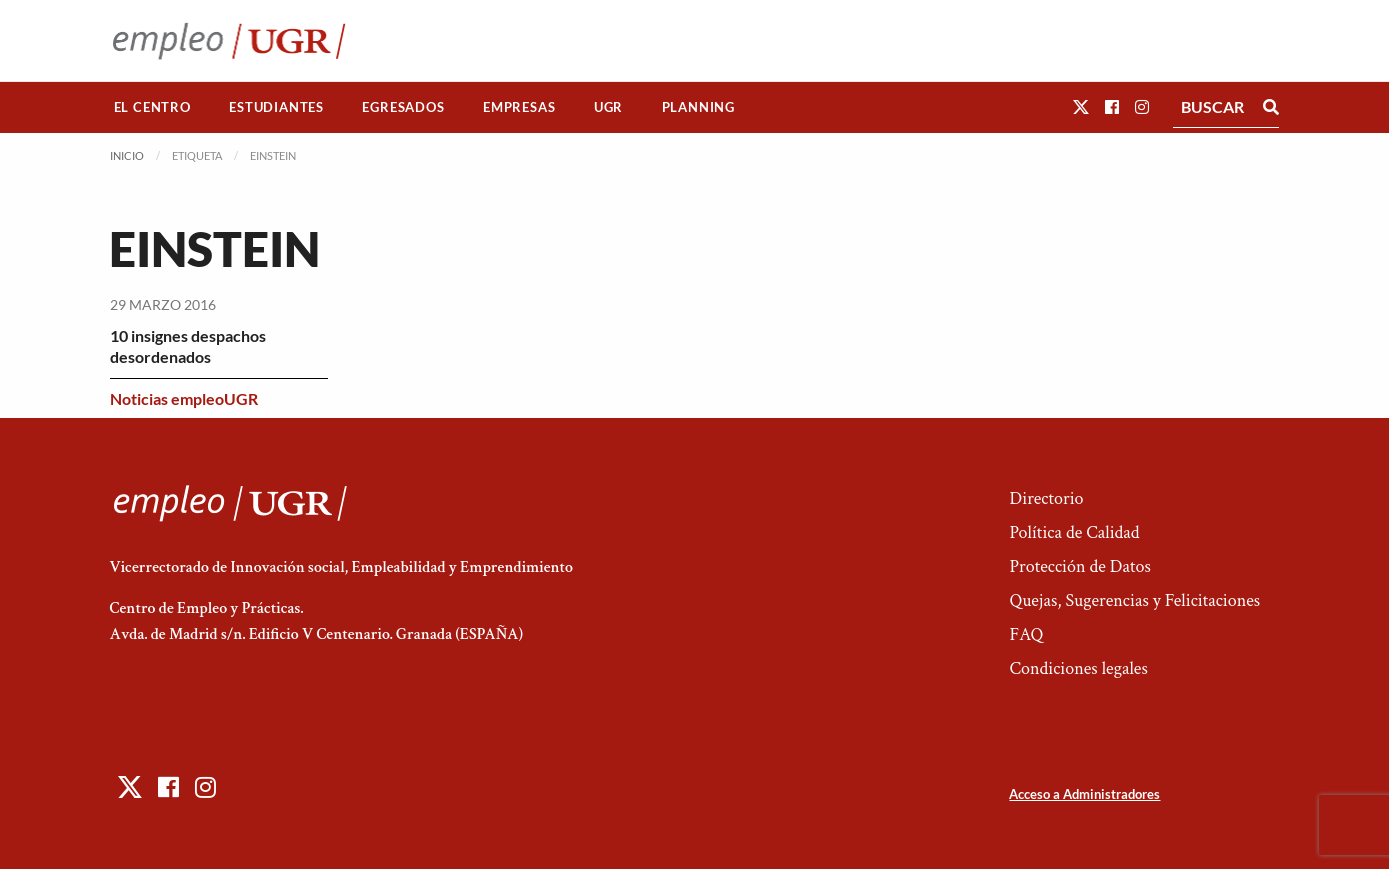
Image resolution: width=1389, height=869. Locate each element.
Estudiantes (276, 107)
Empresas (519, 107)
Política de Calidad (1074, 532)
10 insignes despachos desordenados (188, 346)
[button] (1081, 106)
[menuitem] (153, 107)
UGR (608, 107)
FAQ (1026, 634)
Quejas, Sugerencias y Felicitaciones (1134, 600)
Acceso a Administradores (1084, 794)
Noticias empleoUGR (184, 398)
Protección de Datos (1079, 566)
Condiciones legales (1078, 668)
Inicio (127, 155)
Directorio (1046, 498)
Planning (698, 107)
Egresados (403, 107)
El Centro (152, 107)
